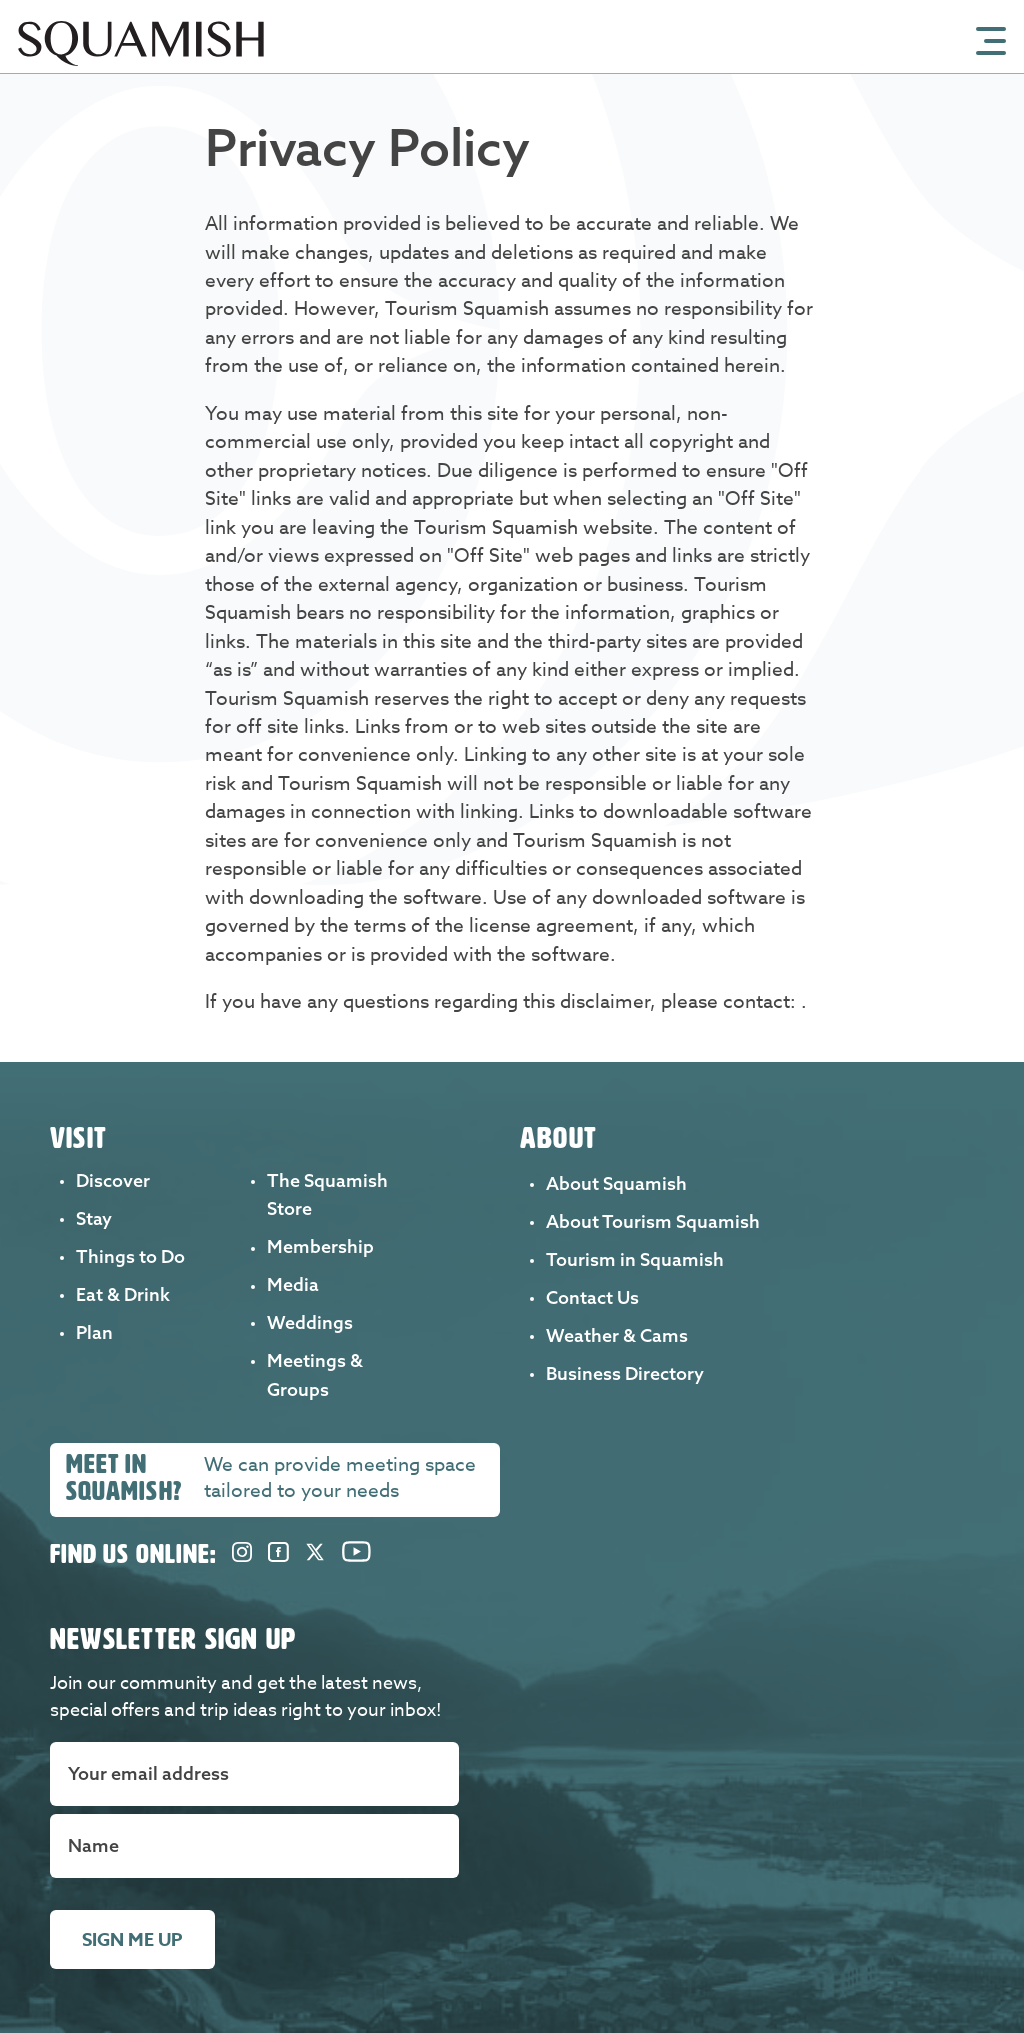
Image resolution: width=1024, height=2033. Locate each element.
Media (293, 1284)
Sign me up (132, 1940)
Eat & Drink (123, 1294)
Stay (94, 1218)
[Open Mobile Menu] (991, 39)
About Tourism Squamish (653, 1221)
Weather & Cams (617, 1335)
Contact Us (592, 1297)
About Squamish (616, 1183)
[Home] (141, 67)
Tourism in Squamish (635, 1259)
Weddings (310, 1322)
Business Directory (625, 1373)
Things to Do (130, 1256)
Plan (94, 1332)
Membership (320, 1246)
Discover (113, 1180)
